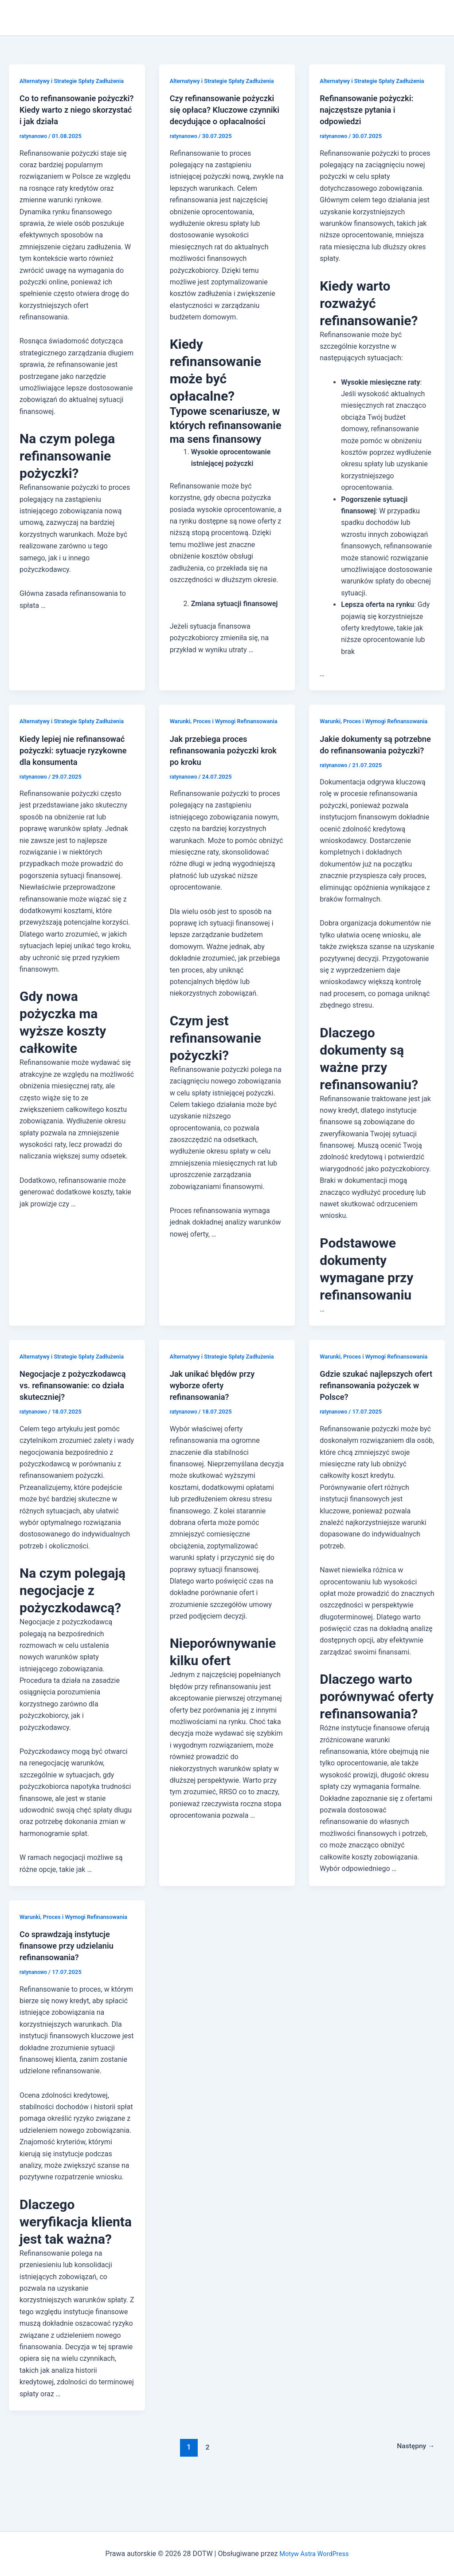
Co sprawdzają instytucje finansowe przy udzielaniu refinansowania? (71, 1992)
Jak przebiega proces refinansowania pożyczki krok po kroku (219, 762)
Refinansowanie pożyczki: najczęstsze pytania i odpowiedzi (371, 109)
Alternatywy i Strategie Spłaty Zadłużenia (77, 80)
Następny (413, 2493)
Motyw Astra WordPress (314, 2553)
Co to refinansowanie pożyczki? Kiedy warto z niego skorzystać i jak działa (76, 109)
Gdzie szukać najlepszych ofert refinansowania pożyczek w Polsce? (371, 1420)
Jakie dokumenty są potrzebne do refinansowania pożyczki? (371, 762)
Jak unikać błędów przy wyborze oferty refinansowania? (216, 1409)
